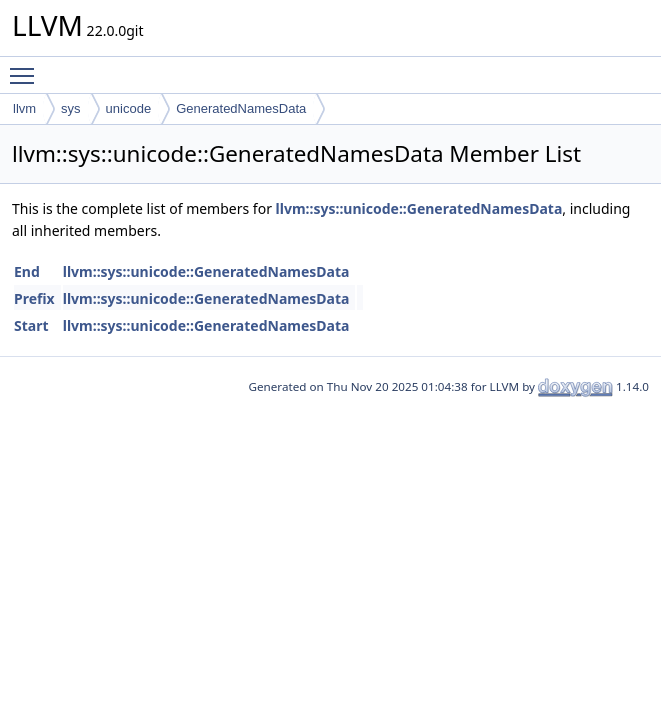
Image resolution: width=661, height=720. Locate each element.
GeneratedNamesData (241, 108)
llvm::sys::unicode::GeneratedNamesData (419, 208)
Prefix (34, 298)
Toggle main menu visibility (27, 67)
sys (71, 108)
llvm (24, 108)
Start (31, 325)
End (27, 271)
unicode (129, 108)
